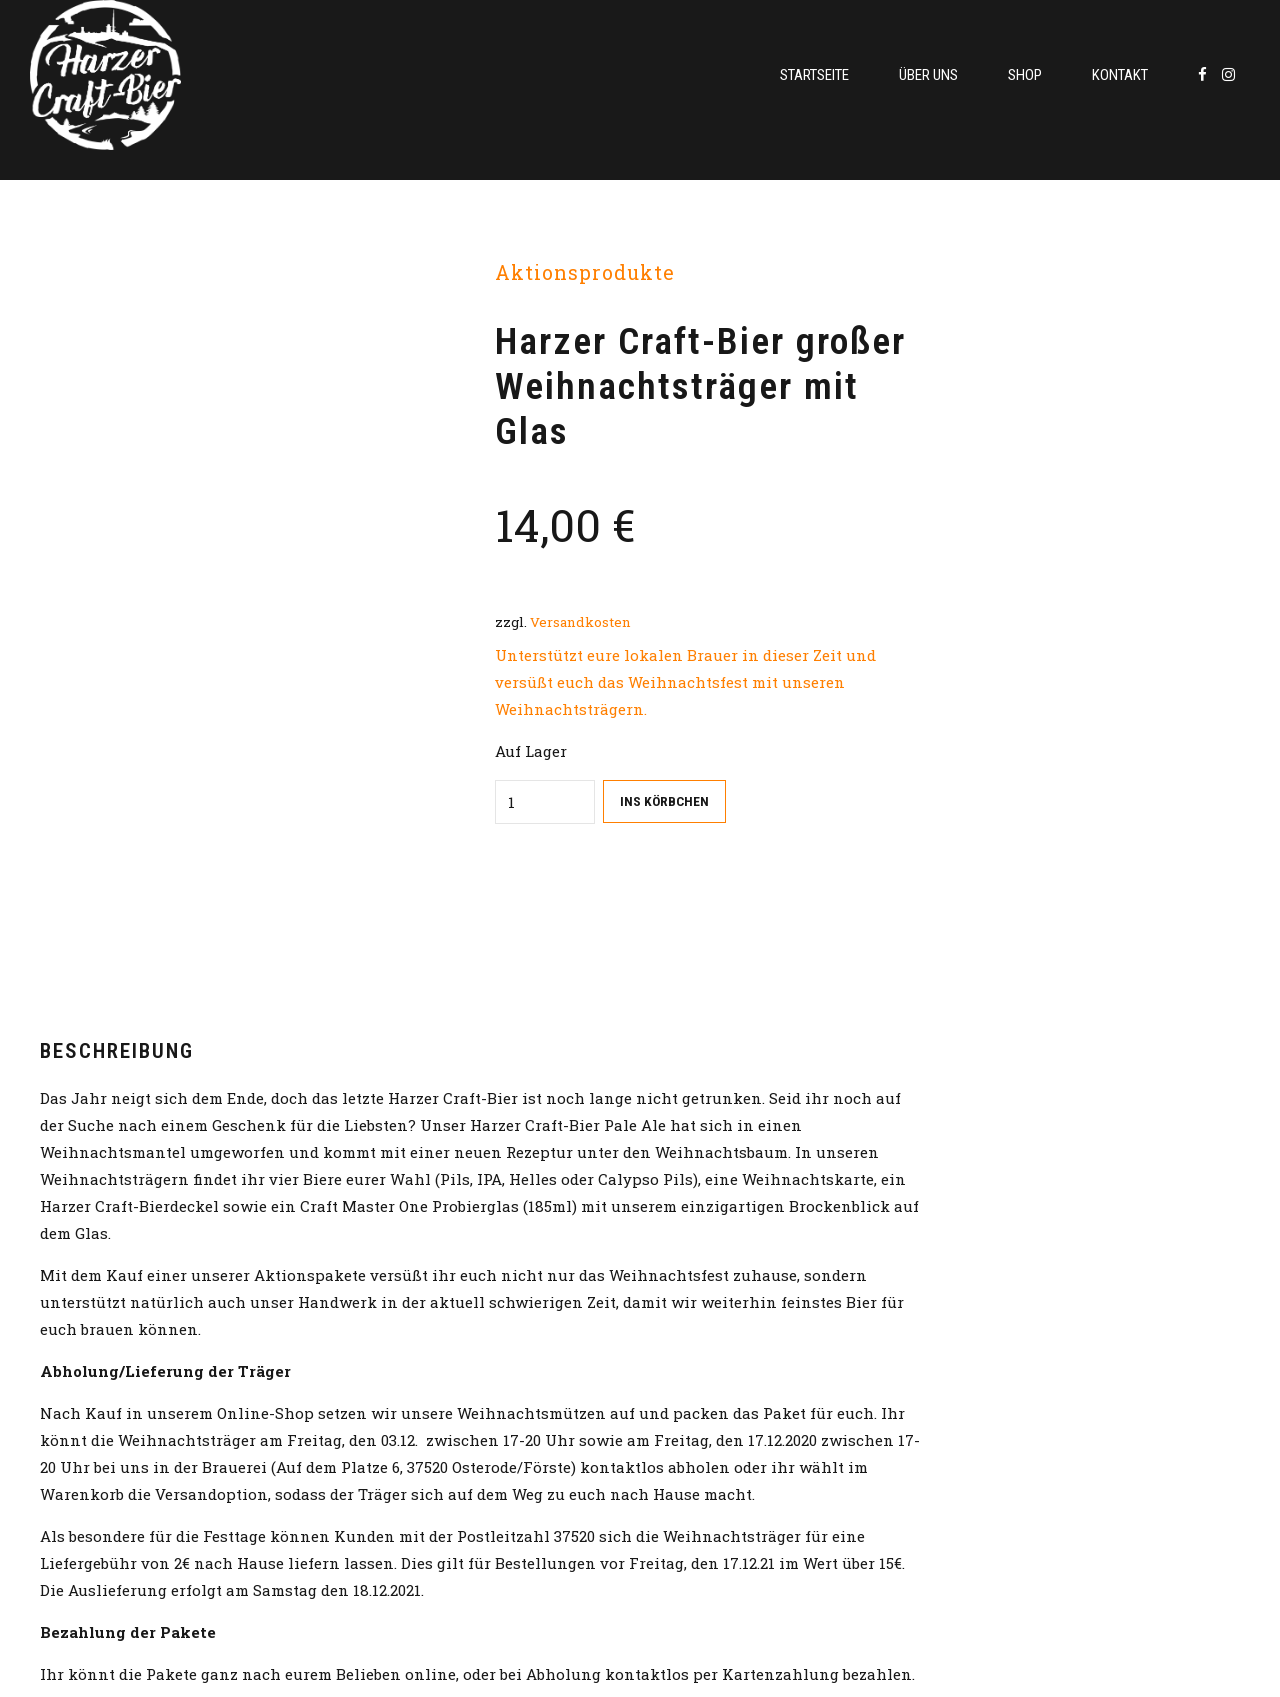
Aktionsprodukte (585, 272)
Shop (1025, 75)
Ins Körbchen (664, 801)
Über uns (928, 75)
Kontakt (1120, 75)
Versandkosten (580, 622)
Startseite (814, 75)
